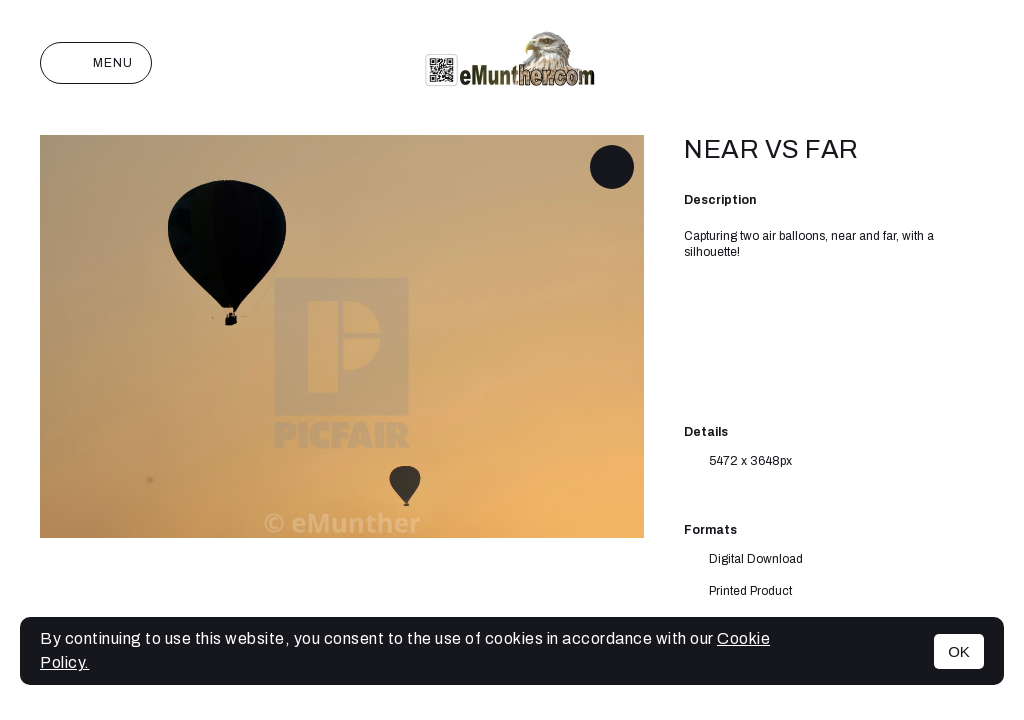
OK (959, 651)
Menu (96, 63)
